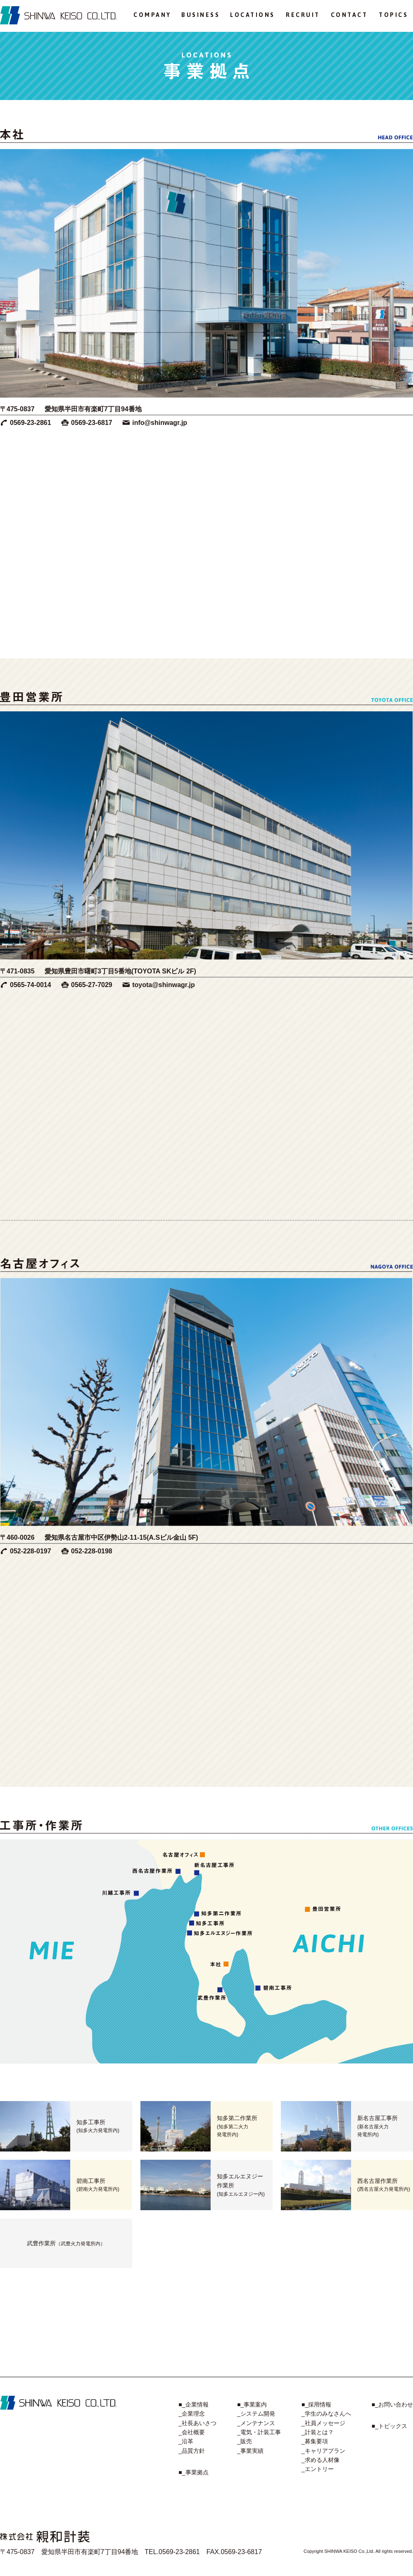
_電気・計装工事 (259, 2432)
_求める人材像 (320, 2460)
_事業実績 (250, 2450)
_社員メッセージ (323, 2423)
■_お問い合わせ (392, 2404)
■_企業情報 (193, 2404)
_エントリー (317, 2469)
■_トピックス (389, 2426)
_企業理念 (191, 2413)
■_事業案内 (252, 2404)
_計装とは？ (317, 2432)
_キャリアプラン (323, 2450)
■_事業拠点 (193, 2472)
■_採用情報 (316, 2404)
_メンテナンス (256, 2423)
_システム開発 (256, 2413)
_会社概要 (191, 2432)
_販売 (244, 2441)
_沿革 (185, 2441)
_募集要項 (314, 2441)
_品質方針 (191, 2450)
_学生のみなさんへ (326, 2413)
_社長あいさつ (197, 2423)
